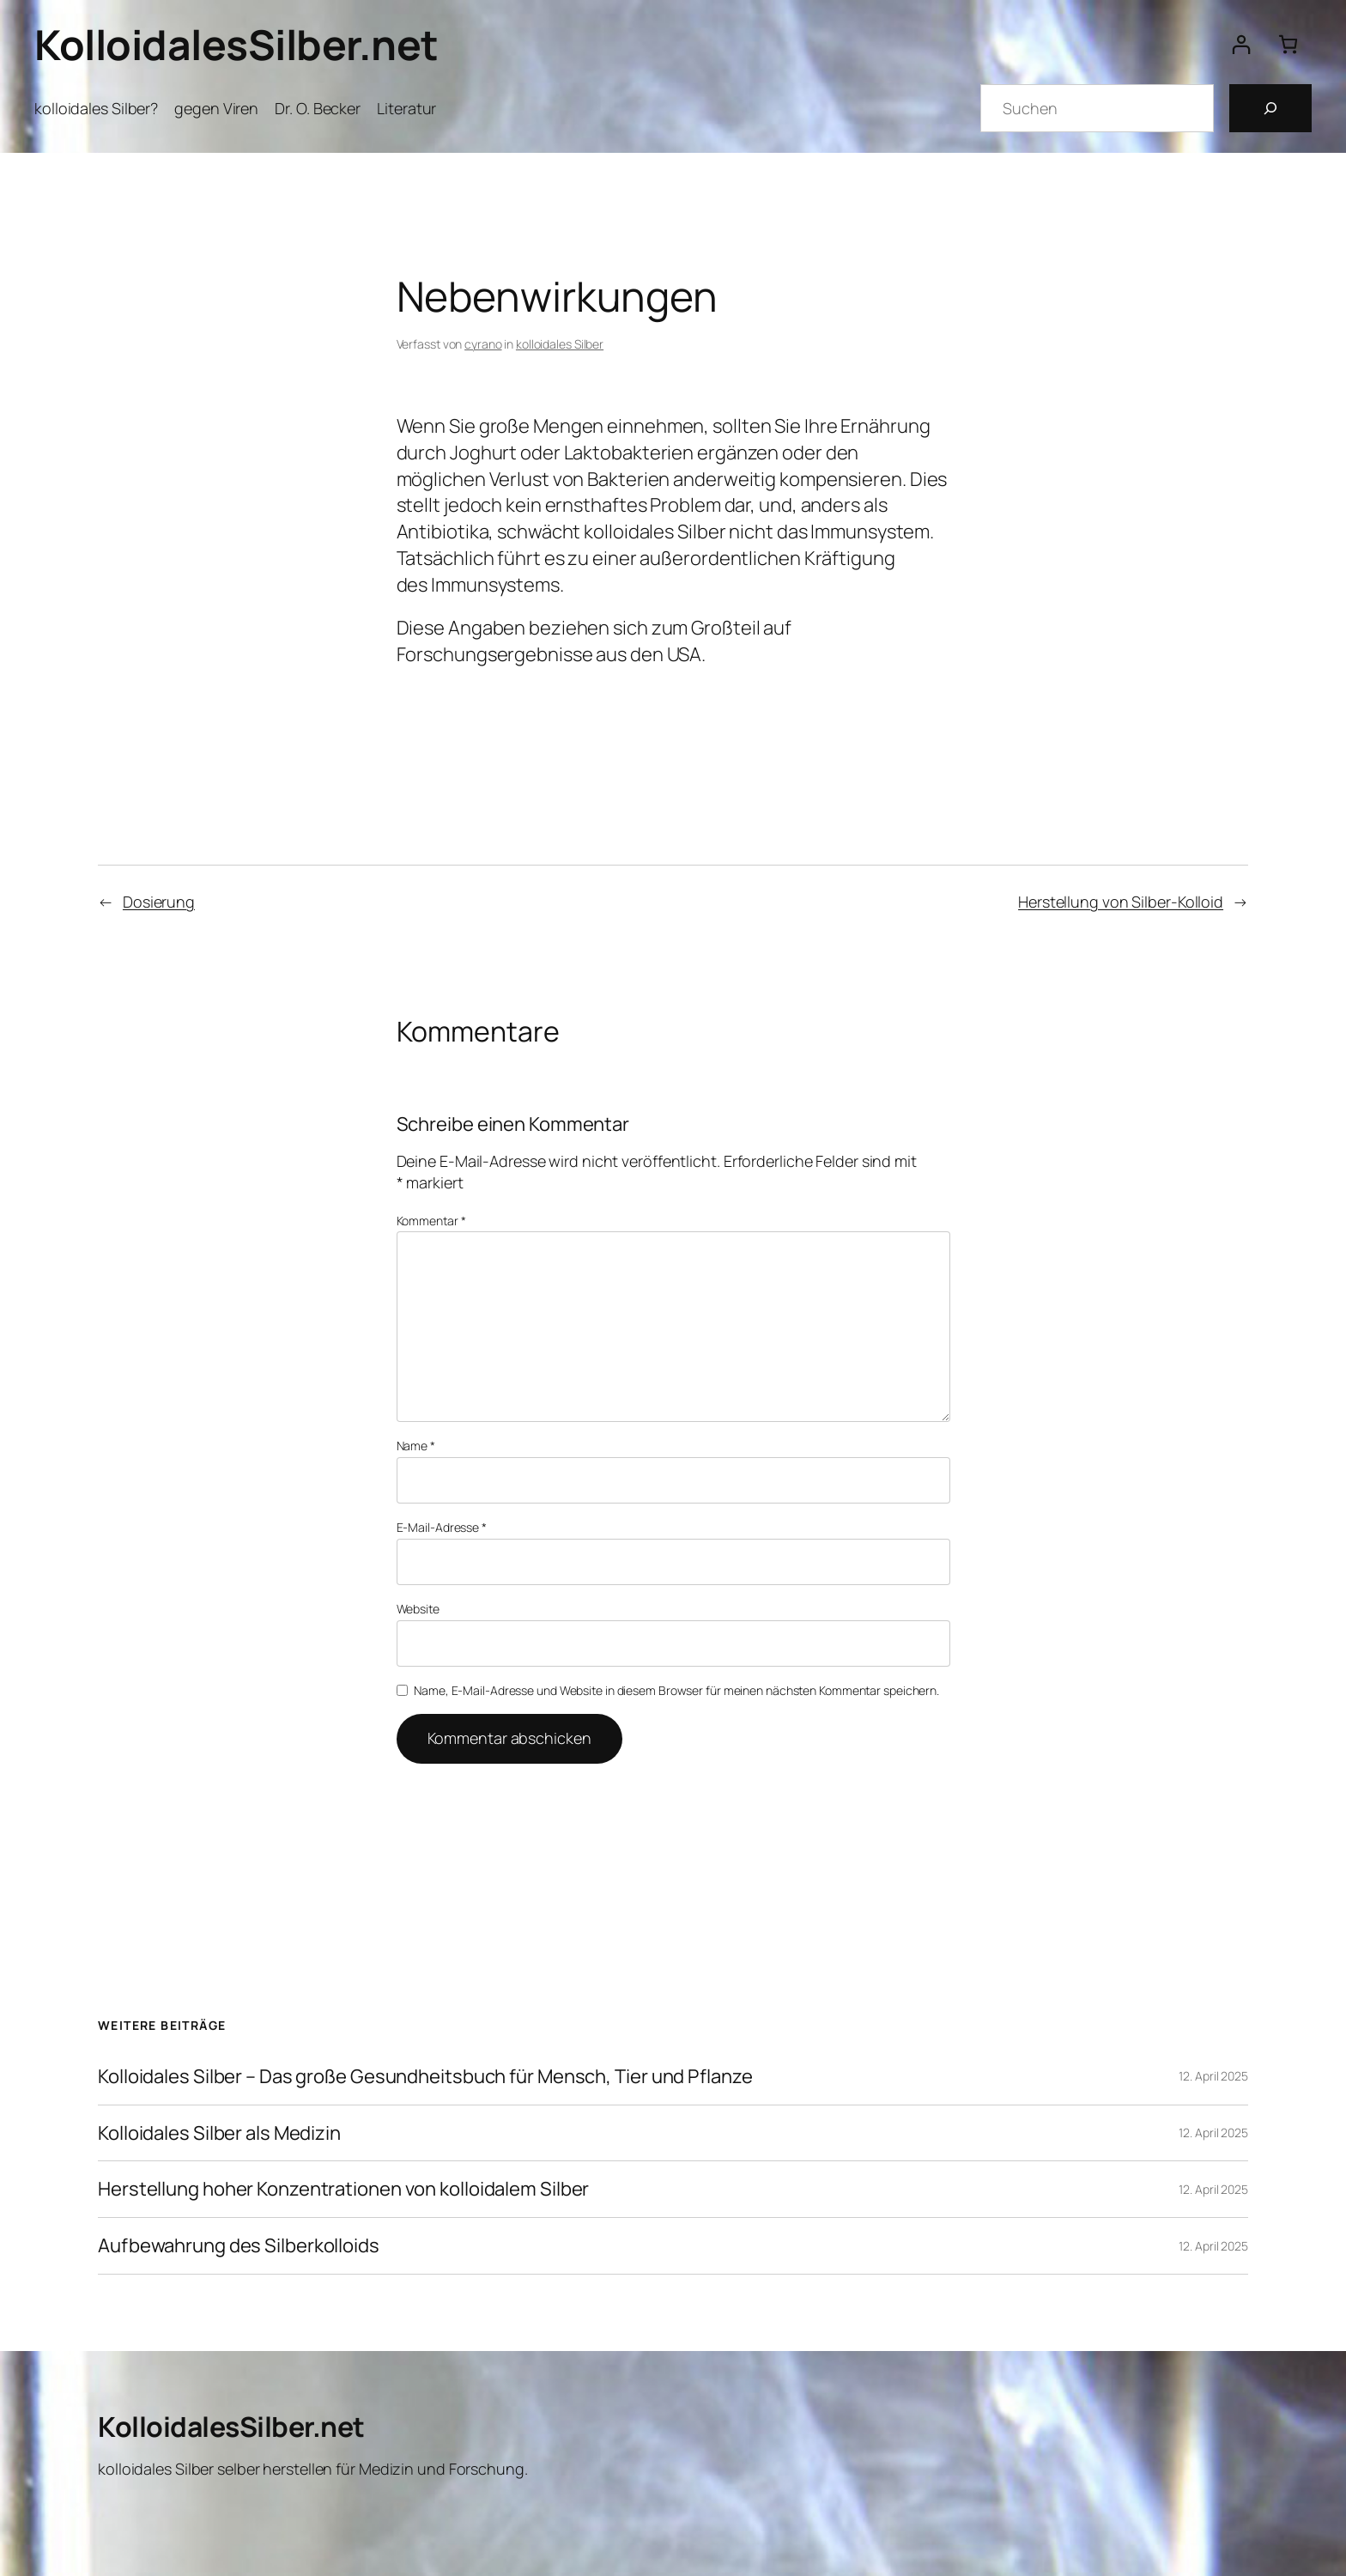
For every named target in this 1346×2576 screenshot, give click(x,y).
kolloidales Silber (559, 344)
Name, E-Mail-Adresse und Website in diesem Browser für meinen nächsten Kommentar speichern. (676, 1690)
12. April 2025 (1213, 2076)
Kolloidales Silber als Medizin (219, 2133)
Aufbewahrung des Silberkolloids (238, 2246)
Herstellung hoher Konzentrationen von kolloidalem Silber (343, 2189)
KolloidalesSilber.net (236, 44)
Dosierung (159, 901)
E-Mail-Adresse (442, 1527)
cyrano (482, 344)
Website (418, 1609)
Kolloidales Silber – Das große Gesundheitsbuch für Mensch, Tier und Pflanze (425, 2076)
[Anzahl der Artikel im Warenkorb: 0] (1288, 44)
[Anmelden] (1240, 44)
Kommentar (431, 1220)
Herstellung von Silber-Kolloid (1120, 901)
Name (416, 1445)
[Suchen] (1270, 108)
